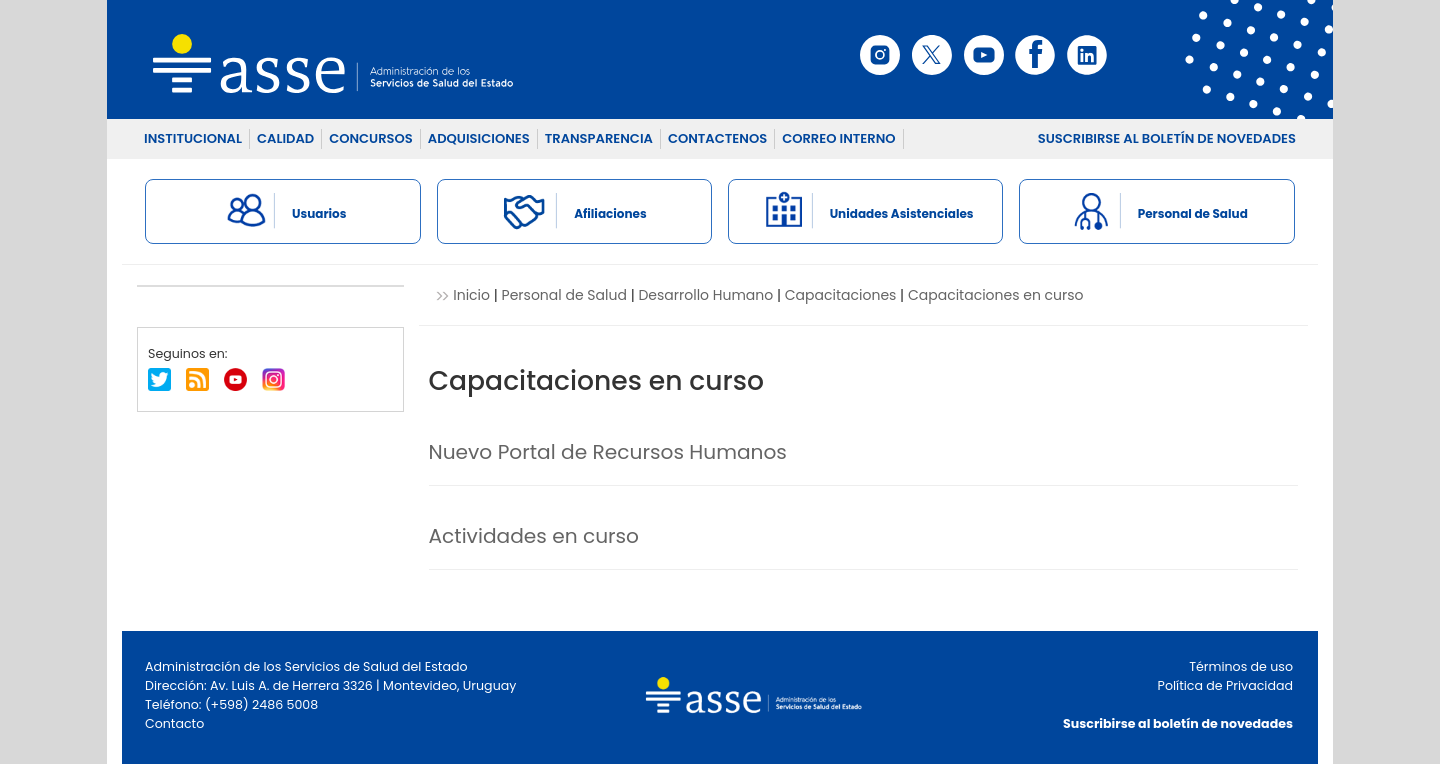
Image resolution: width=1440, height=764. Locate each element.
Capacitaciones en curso (996, 295)
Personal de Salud (564, 295)
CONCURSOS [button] (371, 138)
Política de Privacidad (1225, 685)
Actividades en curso (534, 536)
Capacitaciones (841, 295)
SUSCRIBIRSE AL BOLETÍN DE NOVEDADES (1167, 138)
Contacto (174, 723)
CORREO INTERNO (838, 138)
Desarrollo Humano (705, 295)
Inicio (471, 295)
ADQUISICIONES (479, 138)
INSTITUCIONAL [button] (193, 138)
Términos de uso (1241, 666)
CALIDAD (285, 138)
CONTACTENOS (717, 138)
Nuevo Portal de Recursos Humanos (608, 452)
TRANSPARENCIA (599, 138)
